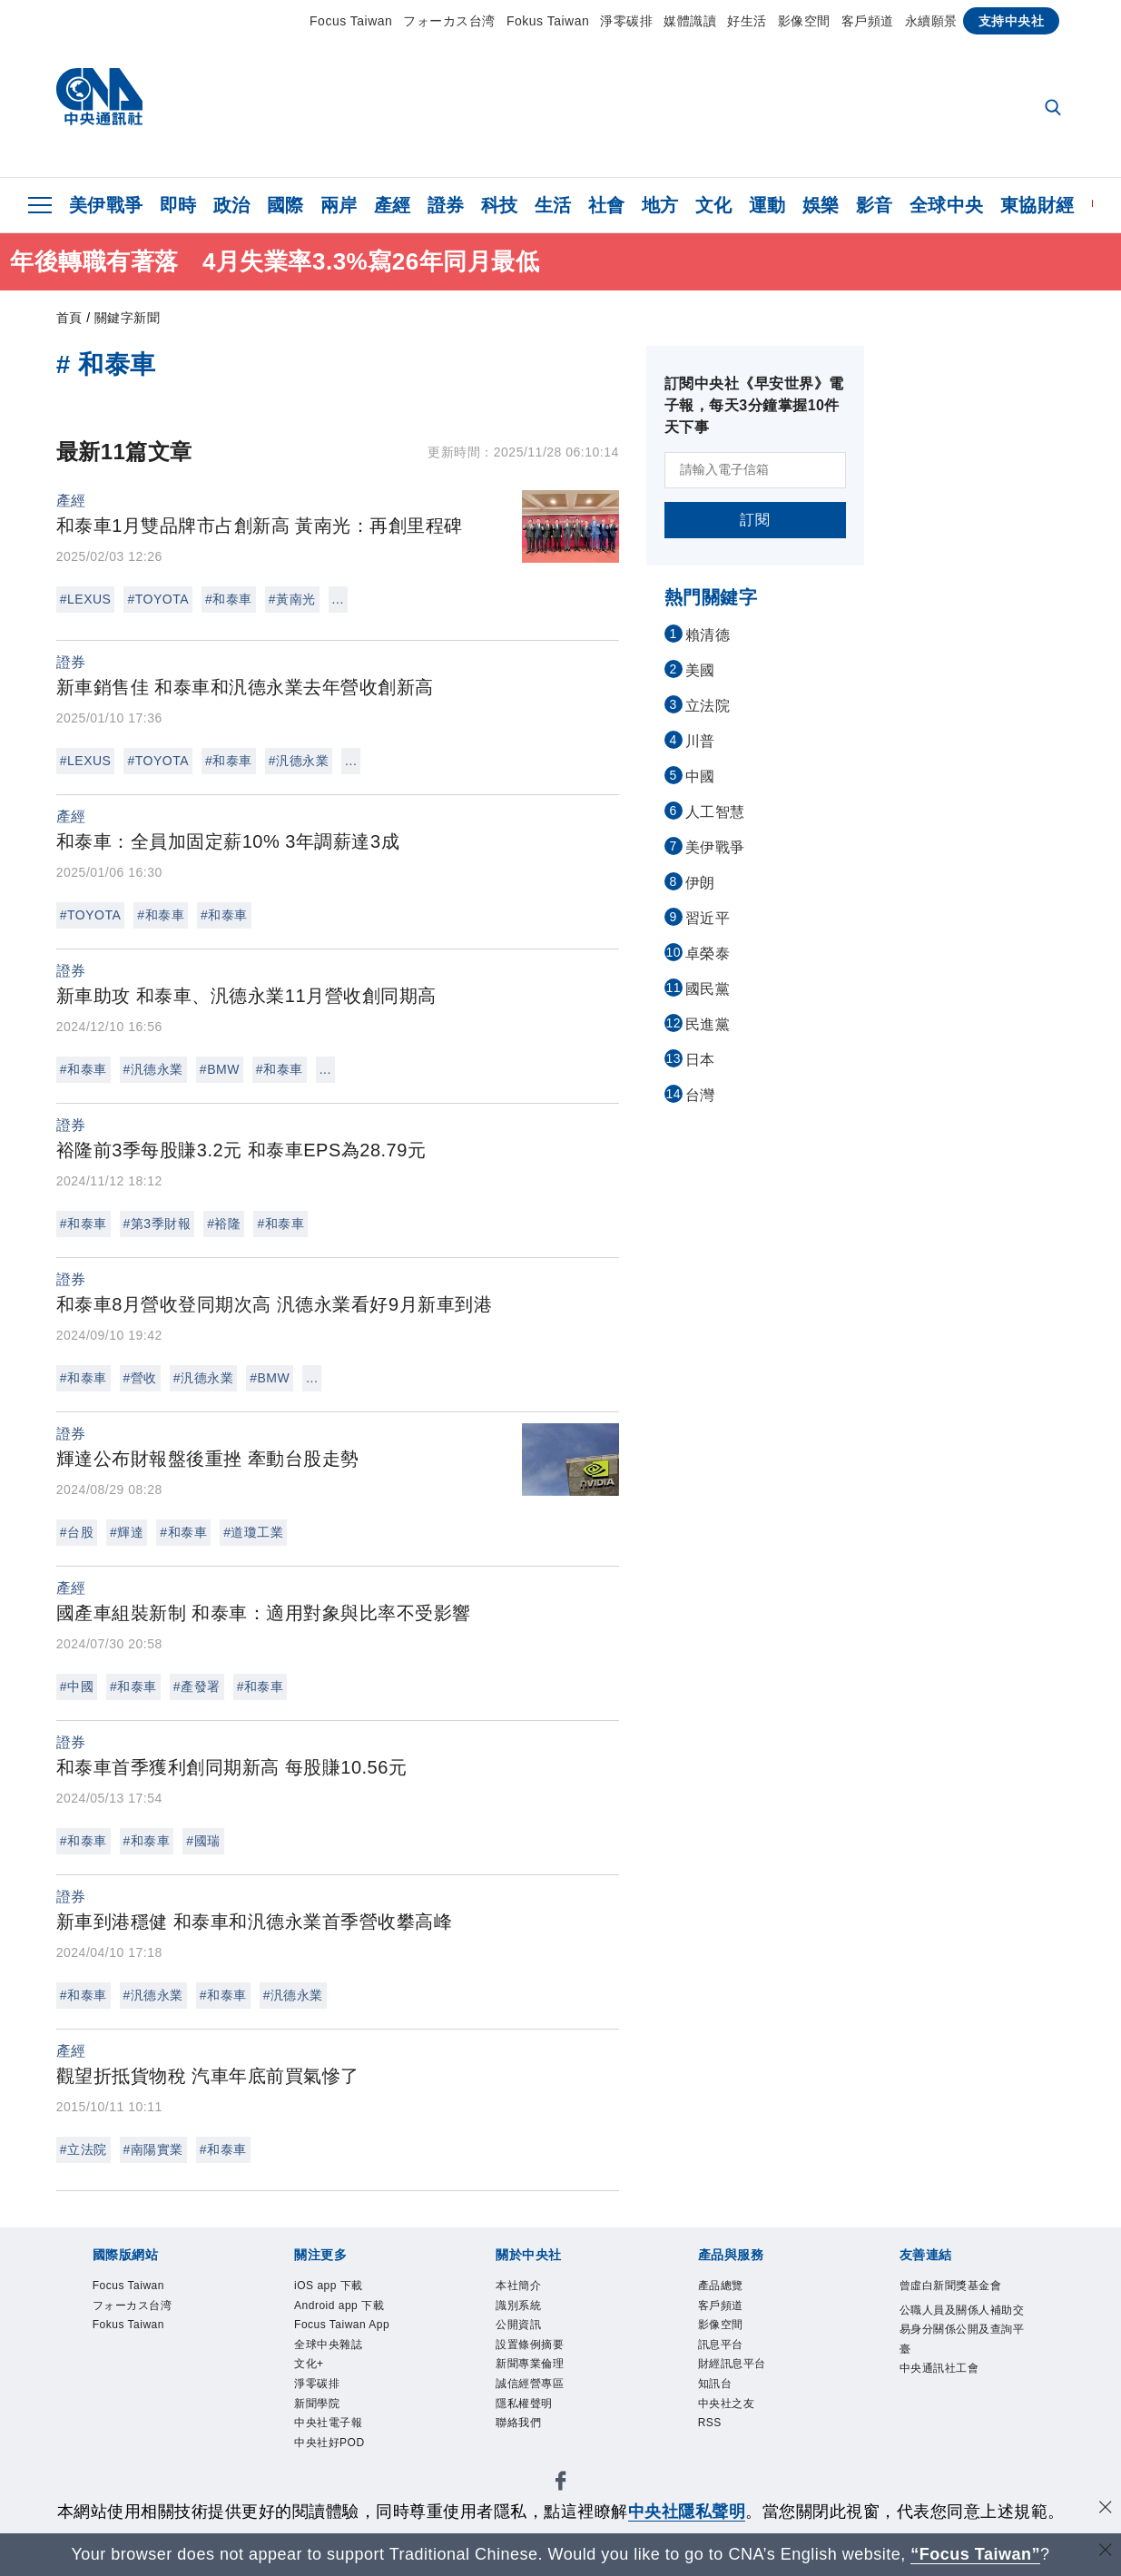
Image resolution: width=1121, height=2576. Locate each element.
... (338, 599)
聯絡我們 (520, 2434)
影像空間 (804, 21)
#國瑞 (203, 1841)
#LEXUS (86, 599)
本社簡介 (520, 2287)
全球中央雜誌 (331, 2349)
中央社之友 (729, 2413)
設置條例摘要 (532, 2349)
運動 (767, 205)
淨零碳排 (626, 21)
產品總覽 (722, 2287)
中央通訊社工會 (943, 2374)
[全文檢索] (1055, 109)
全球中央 (947, 205)
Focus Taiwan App (346, 2328)
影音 (874, 205)
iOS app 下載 (331, 2287)
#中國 (76, 1686)
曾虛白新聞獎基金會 (955, 2287)
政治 (232, 205)
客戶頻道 (867, 21)
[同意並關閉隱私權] (1105, 2509)
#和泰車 (228, 599)
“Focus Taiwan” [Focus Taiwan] (975, 2554)
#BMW (220, 1069)
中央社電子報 (331, 2434)
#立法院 (83, 2149)
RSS (711, 2434)
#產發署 (197, 1686)
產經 (392, 205)
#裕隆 (224, 1223)
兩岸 (339, 205)
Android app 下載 (343, 2308)
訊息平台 (722, 2349)
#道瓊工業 (253, 1532)
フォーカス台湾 (449, 21)
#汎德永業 (299, 760)
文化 (714, 205)
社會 (606, 205)
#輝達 (126, 1532)
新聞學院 (318, 2413)
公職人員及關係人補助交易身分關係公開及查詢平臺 (961, 2332)
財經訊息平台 (735, 2371)
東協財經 (1037, 205)
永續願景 (931, 21)
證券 (446, 205)
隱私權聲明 (526, 2413)
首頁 (69, 317)
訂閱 (755, 519)
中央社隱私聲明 (687, 2511)
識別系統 (520, 2308)
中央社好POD (332, 2455)
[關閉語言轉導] (1105, 2551)
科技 (499, 205)
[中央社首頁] (99, 101)
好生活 (747, 21)
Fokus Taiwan (547, 21)
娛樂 (821, 205)
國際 (285, 205)
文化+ (310, 2371)
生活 (553, 205)
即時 (178, 205)
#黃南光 (292, 599)
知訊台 (716, 2392)
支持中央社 (1011, 21)
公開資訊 (520, 2328)
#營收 (140, 1378)
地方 (660, 205)
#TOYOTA (158, 599)
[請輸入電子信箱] (755, 470)
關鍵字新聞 (127, 317)
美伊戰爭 (106, 205)
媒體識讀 (690, 21)
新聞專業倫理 (532, 2371)
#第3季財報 (157, 1223)
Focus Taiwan (351, 21)
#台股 (76, 1532)
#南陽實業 (153, 2149)
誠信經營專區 (532, 2392)
